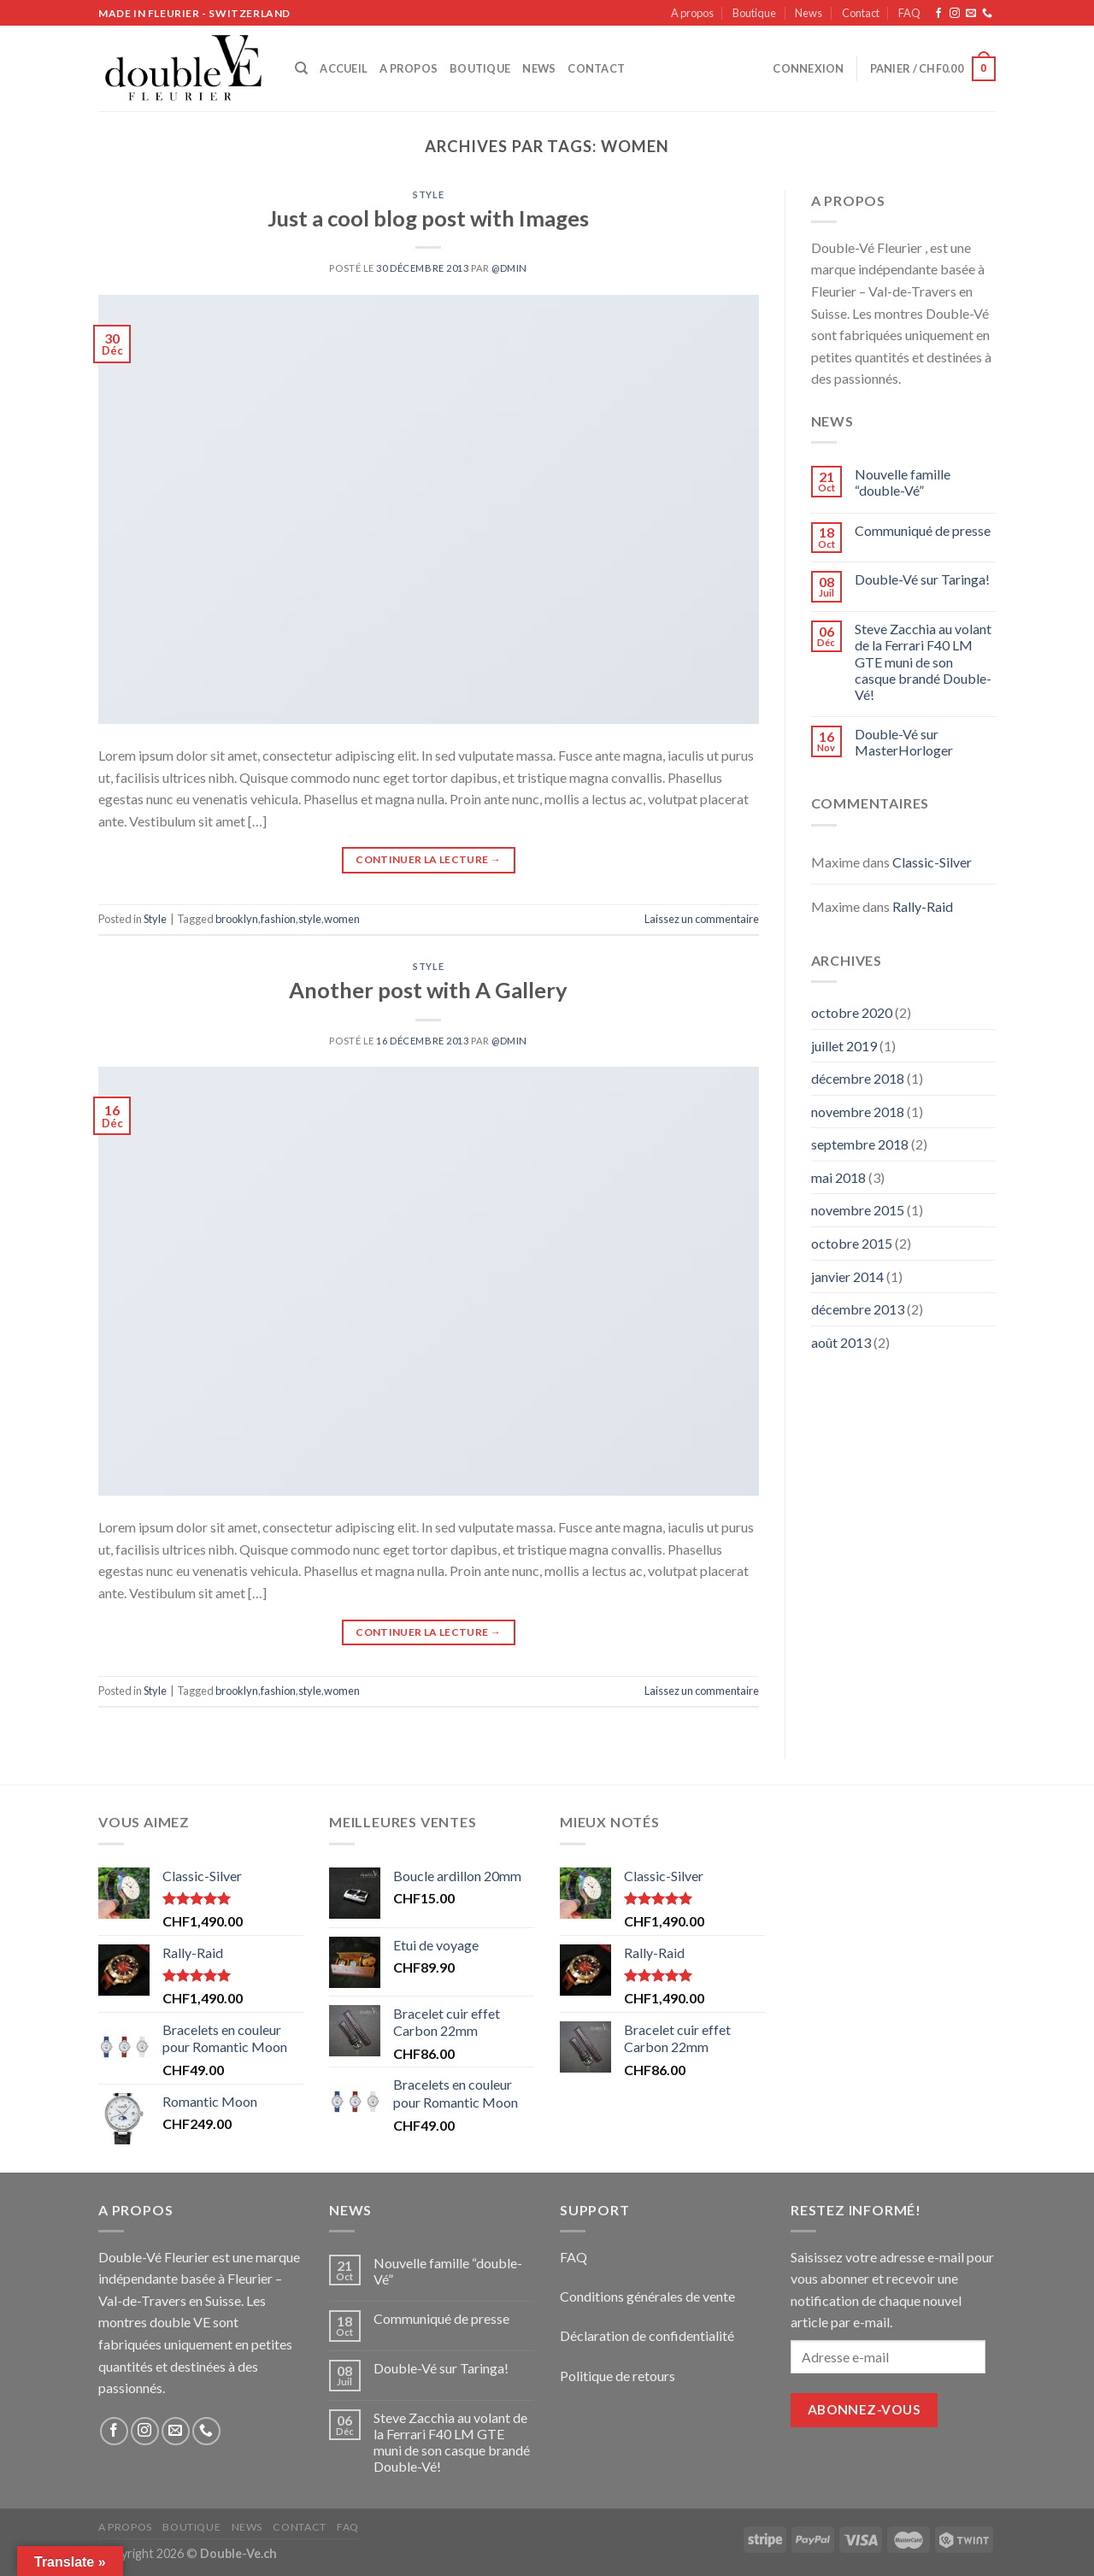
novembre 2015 (857, 1210)
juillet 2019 (844, 1046)
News (808, 13)
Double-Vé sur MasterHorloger (904, 742)
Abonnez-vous (864, 2409)
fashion (278, 919)
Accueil (344, 68)
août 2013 (841, 1342)
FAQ (909, 13)
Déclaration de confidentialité (647, 2335)
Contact (860, 13)
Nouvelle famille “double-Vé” (902, 482)
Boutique (754, 13)
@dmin (509, 267)
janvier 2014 (847, 1276)
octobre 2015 (851, 1243)
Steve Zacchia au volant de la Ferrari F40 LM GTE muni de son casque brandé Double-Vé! (923, 661)
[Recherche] (301, 68)
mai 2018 (838, 1177)
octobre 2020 (851, 1012)
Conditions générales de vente (647, 2296)
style (309, 919)
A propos (692, 13)
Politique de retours (617, 2375)
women (342, 919)
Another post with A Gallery (428, 990)
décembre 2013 (857, 1309)
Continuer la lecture (428, 859)
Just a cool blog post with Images (428, 218)
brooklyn (236, 919)
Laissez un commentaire (701, 919)
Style (428, 194)
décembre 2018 (857, 1078)
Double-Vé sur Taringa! (922, 579)
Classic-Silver (932, 862)
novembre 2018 (857, 1111)
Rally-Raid (922, 906)
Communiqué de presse (923, 530)
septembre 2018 (860, 1144)
